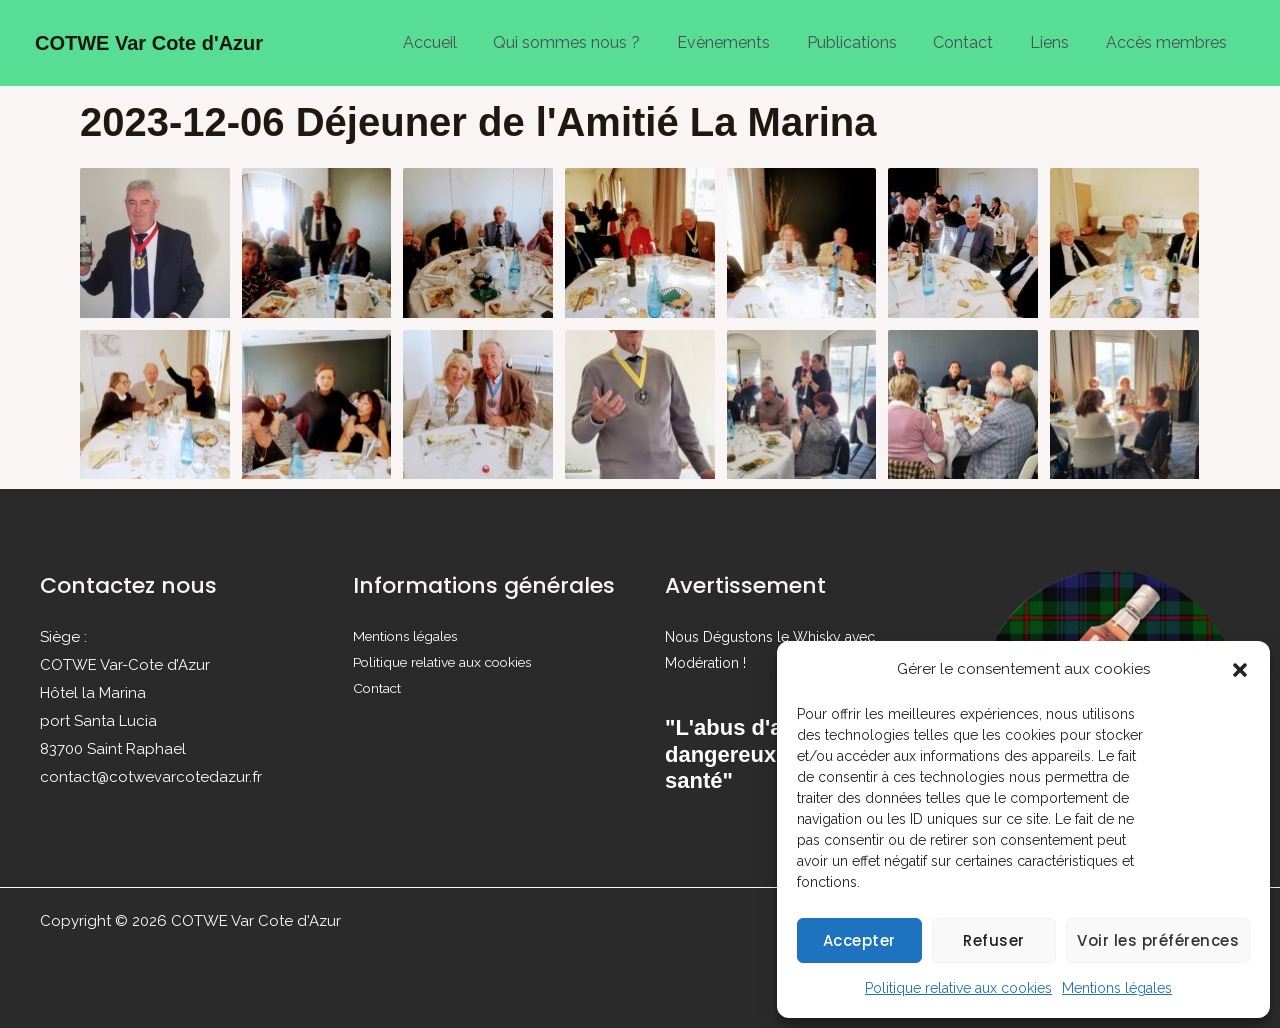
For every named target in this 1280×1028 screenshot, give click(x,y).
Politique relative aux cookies (958, 988)
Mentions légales (1117, 988)
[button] (1240, 670)
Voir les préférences (1158, 940)
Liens (1056, 42)
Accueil (460, 42)
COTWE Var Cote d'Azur (149, 43)
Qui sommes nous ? (592, 42)
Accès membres (1168, 42)
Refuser (994, 940)
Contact (975, 42)
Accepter (859, 940)
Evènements (744, 42)
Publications (868, 42)
